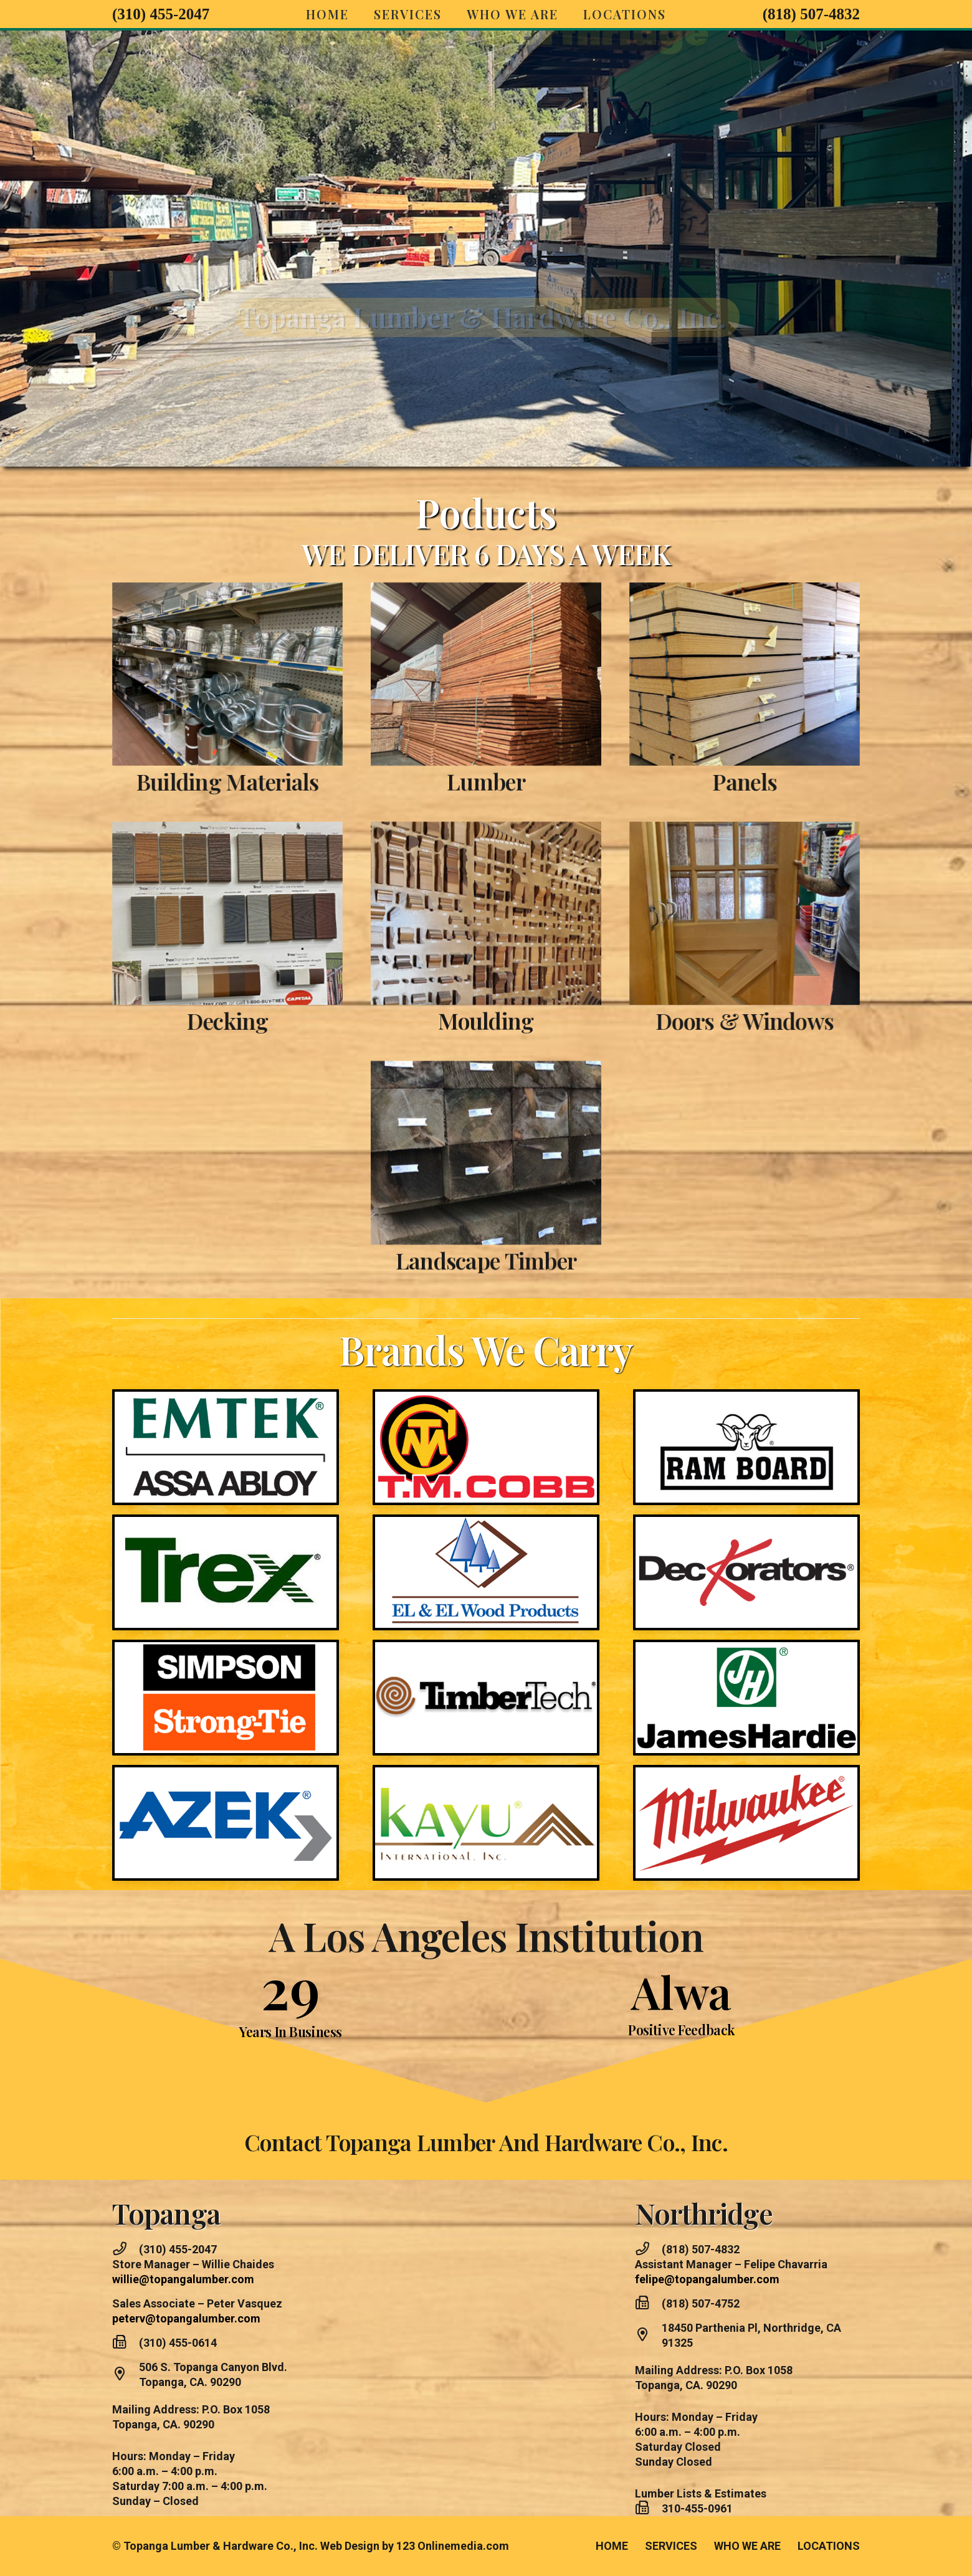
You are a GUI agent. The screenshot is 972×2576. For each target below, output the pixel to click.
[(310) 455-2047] (125, 2249)
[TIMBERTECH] (486, 1645)
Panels (797, 781)
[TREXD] (174, 1572)
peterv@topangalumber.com (186, 2318)
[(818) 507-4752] (648, 2303)
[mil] (746, 1822)
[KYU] (485, 1822)
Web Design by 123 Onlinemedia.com (414, 2545)
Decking (176, 1020)
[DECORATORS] (798, 1572)
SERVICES (671, 2545)
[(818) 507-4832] (648, 2249)
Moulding (485, 969)
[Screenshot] (175, 674)
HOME (612, 2545)
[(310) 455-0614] (125, 2343)
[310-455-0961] (648, 2508)
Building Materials (176, 781)
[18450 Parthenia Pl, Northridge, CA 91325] (648, 2335)
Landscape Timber (486, 1209)
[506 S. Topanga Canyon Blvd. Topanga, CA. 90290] (125, 2374)
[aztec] (225, 1822)
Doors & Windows (796, 1020)
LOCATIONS (829, 2545)
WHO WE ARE (747, 2545)
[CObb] (486, 1395)
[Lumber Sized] (486, 622)
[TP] (486, 1520)
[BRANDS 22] (747, 1697)
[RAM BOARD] (798, 1447)
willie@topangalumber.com (183, 2279)
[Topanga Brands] (174, 1447)
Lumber (486, 729)
